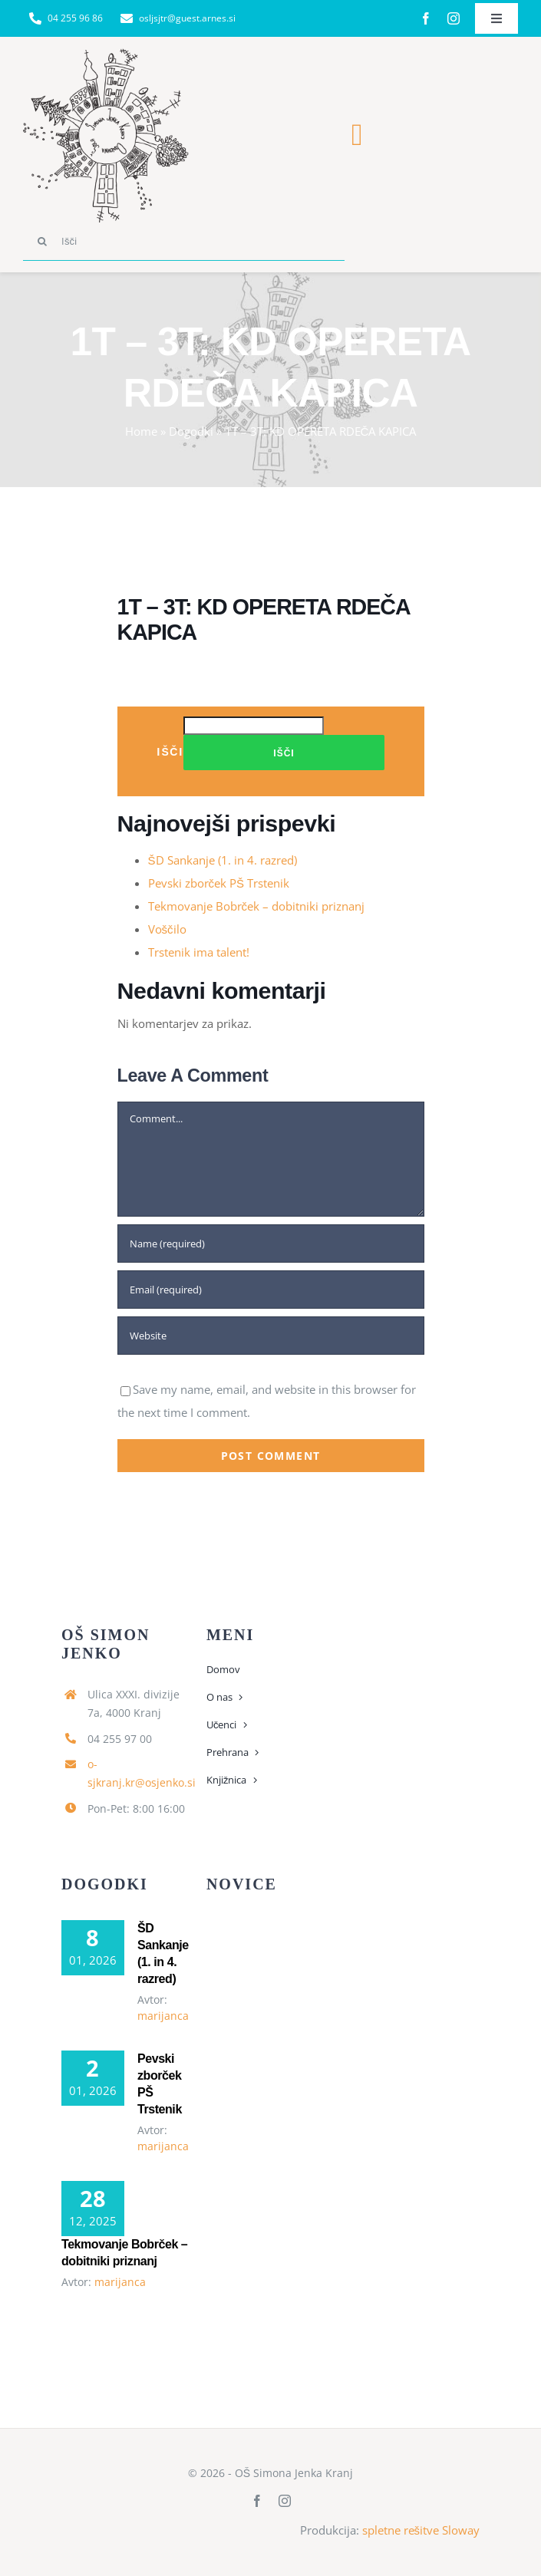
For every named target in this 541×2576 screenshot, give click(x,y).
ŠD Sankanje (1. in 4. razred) (222, 860)
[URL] (270, 1335)
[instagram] (453, 18)
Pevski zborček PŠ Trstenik (219, 883)
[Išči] (184, 241)
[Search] (42, 241)
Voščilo (167, 929)
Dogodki (191, 431)
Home (141, 431)
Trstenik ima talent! (198, 952)
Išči (170, 751)
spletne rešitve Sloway (421, 2530)
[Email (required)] (270, 1289)
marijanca (163, 2015)
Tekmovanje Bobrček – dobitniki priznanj (256, 906)
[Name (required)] (270, 1243)
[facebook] (426, 18)
